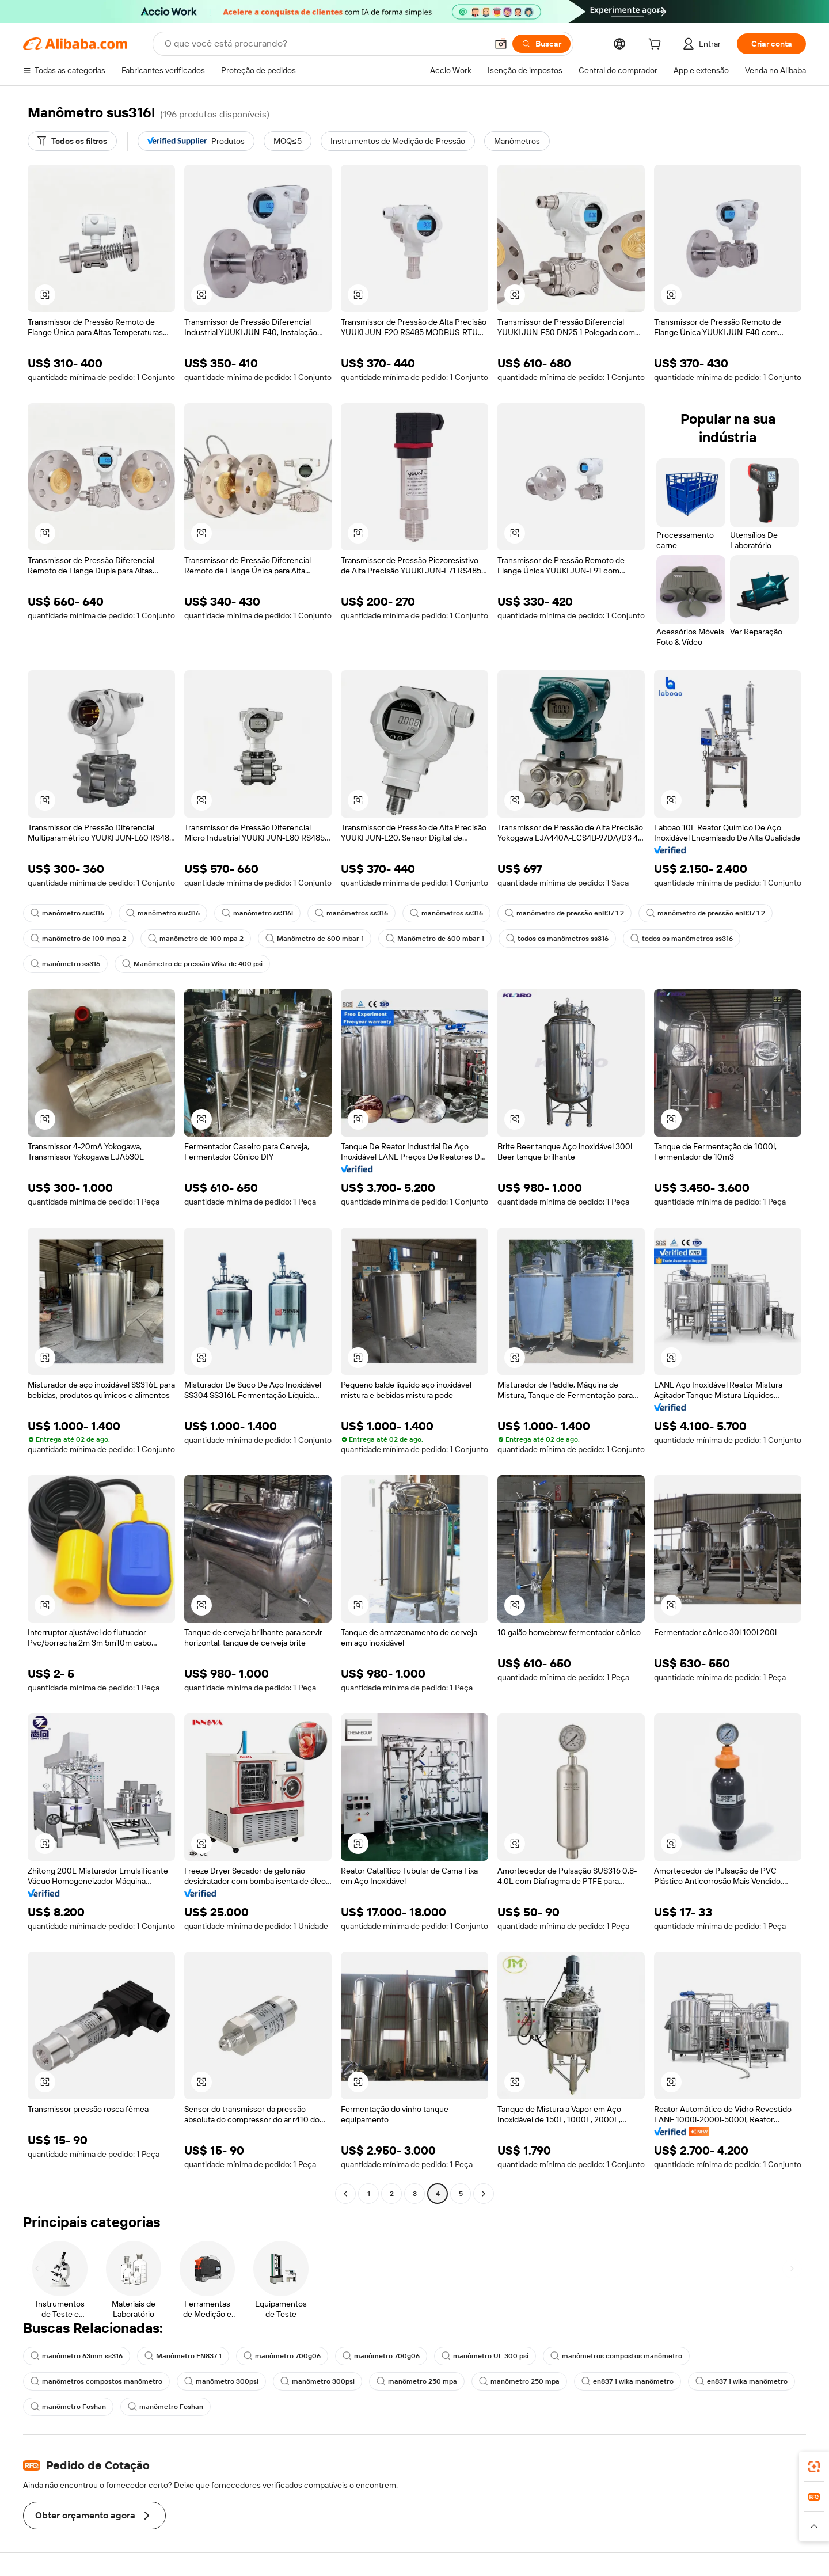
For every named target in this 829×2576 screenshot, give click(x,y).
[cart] (657, 45)
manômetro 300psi (221, 2381)
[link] (814, 2467)
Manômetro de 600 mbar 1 (314, 938)
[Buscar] (541, 44)
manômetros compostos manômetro (616, 2356)
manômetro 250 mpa (417, 2381)
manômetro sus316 (67, 913)
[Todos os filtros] (72, 141)
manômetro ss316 (65, 963)
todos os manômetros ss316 (557, 938)
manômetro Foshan (68, 2406)
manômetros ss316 (351, 913)
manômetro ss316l (257, 913)
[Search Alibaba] (325, 43)
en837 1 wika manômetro (627, 2381)
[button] (501, 44)
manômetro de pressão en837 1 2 (564, 913)
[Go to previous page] (345, 2193)
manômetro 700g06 (282, 2356)
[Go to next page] (483, 2193)
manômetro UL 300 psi (485, 2356)
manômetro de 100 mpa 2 (78, 938)
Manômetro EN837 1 (183, 2356)
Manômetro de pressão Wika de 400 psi (192, 963)
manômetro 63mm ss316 (77, 2356)
